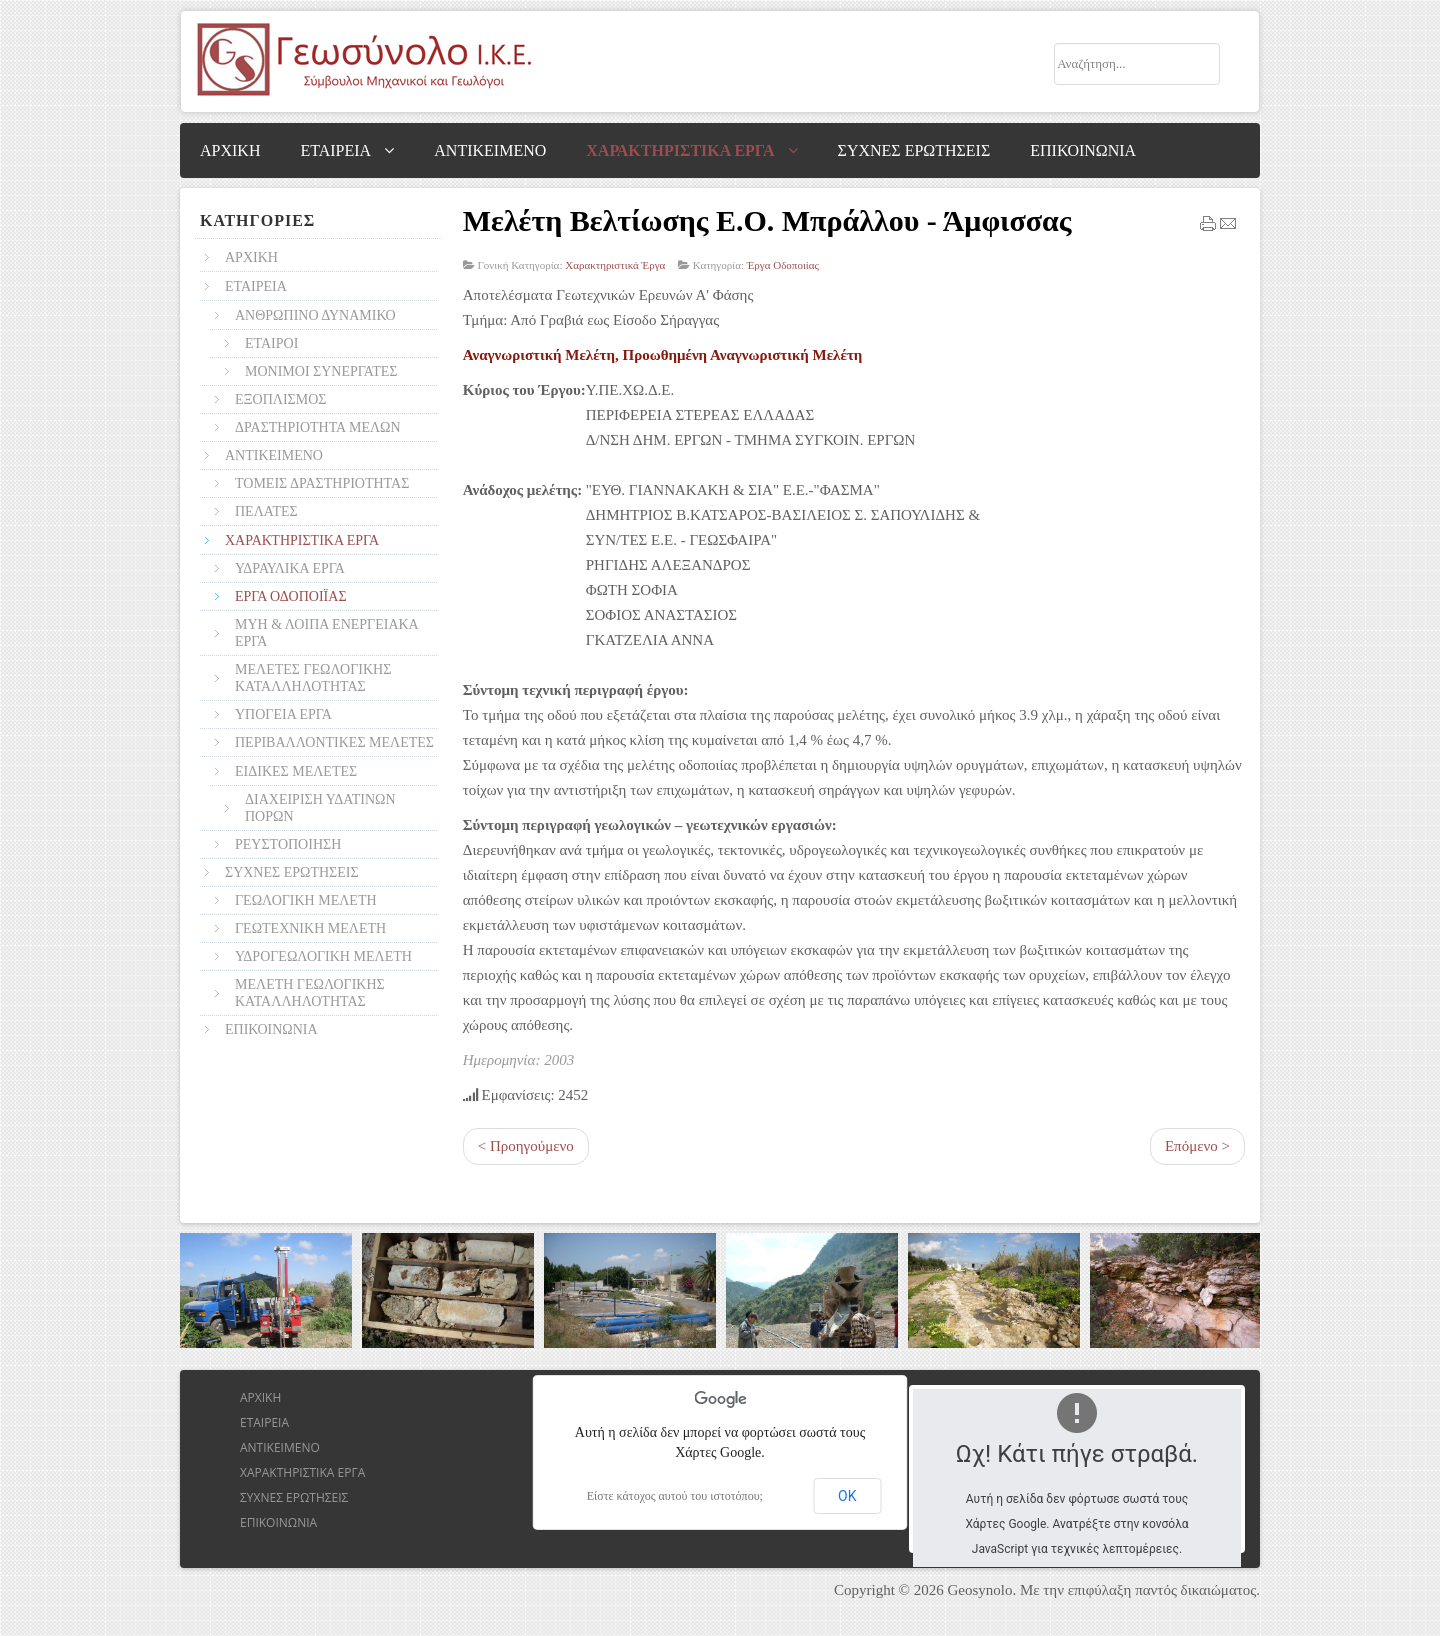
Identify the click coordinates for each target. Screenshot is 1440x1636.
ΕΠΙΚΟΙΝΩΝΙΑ (278, 1522)
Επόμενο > (1197, 1146)
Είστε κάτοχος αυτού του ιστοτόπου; (675, 1496)
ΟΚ (847, 1496)
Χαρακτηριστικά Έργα (615, 265)
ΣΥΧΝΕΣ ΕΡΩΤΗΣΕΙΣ (294, 1497)
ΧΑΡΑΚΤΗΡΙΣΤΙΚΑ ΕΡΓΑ (302, 1472)
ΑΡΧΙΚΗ (260, 1397)
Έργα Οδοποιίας (783, 265)
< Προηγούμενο (526, 1146)
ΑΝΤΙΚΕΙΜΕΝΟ (280, 1447)
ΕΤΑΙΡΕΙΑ (264, 1422)
